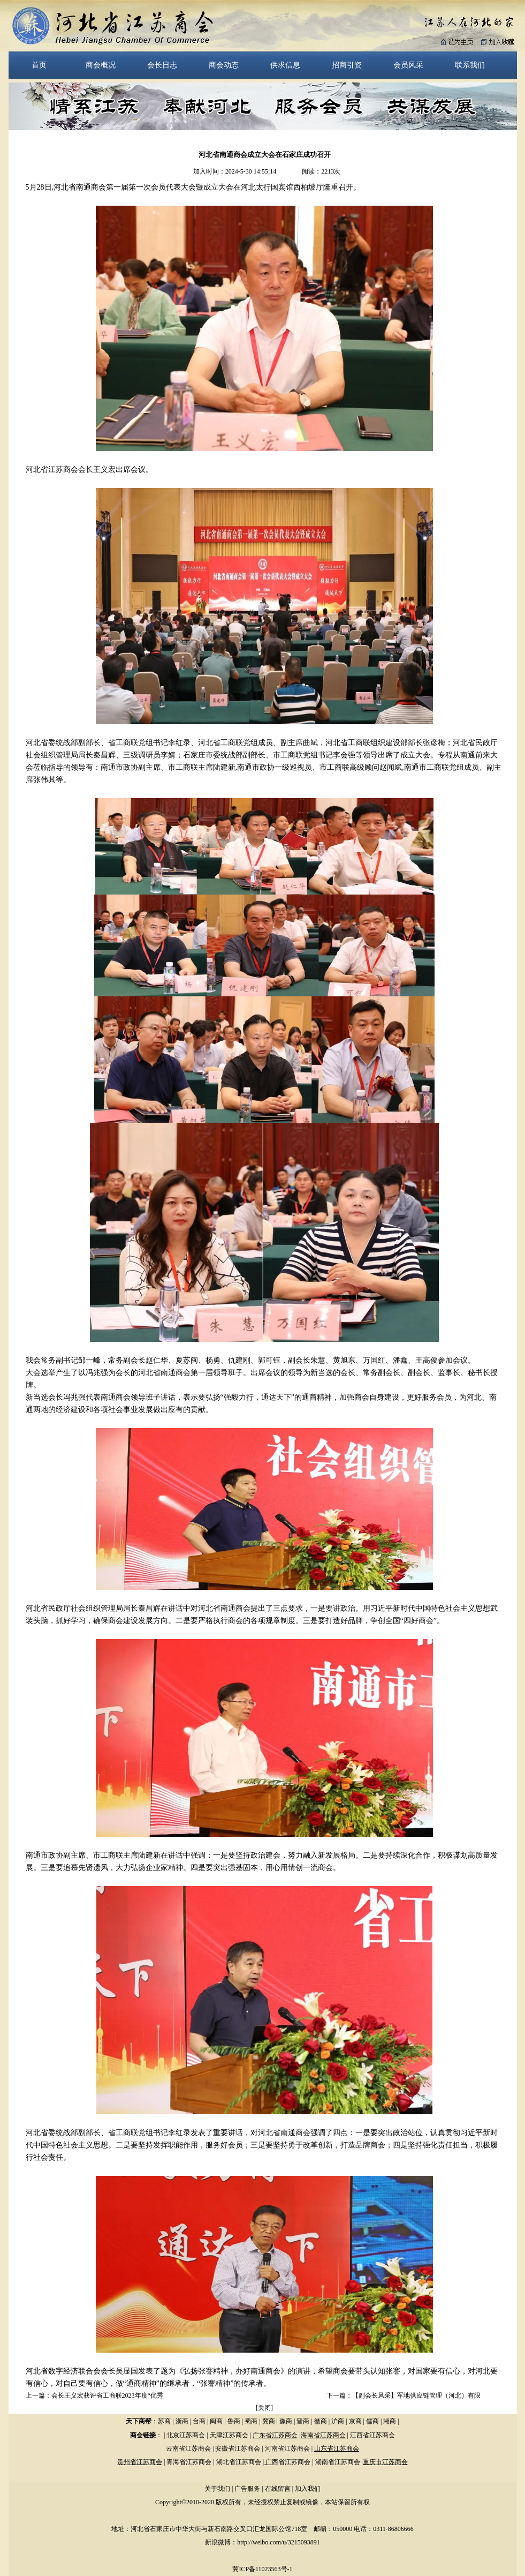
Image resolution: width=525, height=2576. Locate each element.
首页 (39, 65)
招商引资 (347, 65)
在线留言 (278, 2488)
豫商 (285, 2421)
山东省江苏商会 (336, 2448)
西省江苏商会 (291, 2462)
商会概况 (101, 65)
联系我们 (470, 65)
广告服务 (247, 2488)
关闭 (264, 2408)
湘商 (389, 2421)
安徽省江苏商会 (237, 2448)
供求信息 (285, 65)
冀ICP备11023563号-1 (262, 2569)
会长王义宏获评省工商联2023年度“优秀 (107, 2395)
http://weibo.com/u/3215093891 (278, 2542)
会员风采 (408, 65)
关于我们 (217, 2488)
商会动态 (224, 65)
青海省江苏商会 (188, 2462)
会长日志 (162, 65)
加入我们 (308, 2488)
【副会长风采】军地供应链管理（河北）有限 (416, 2395)
